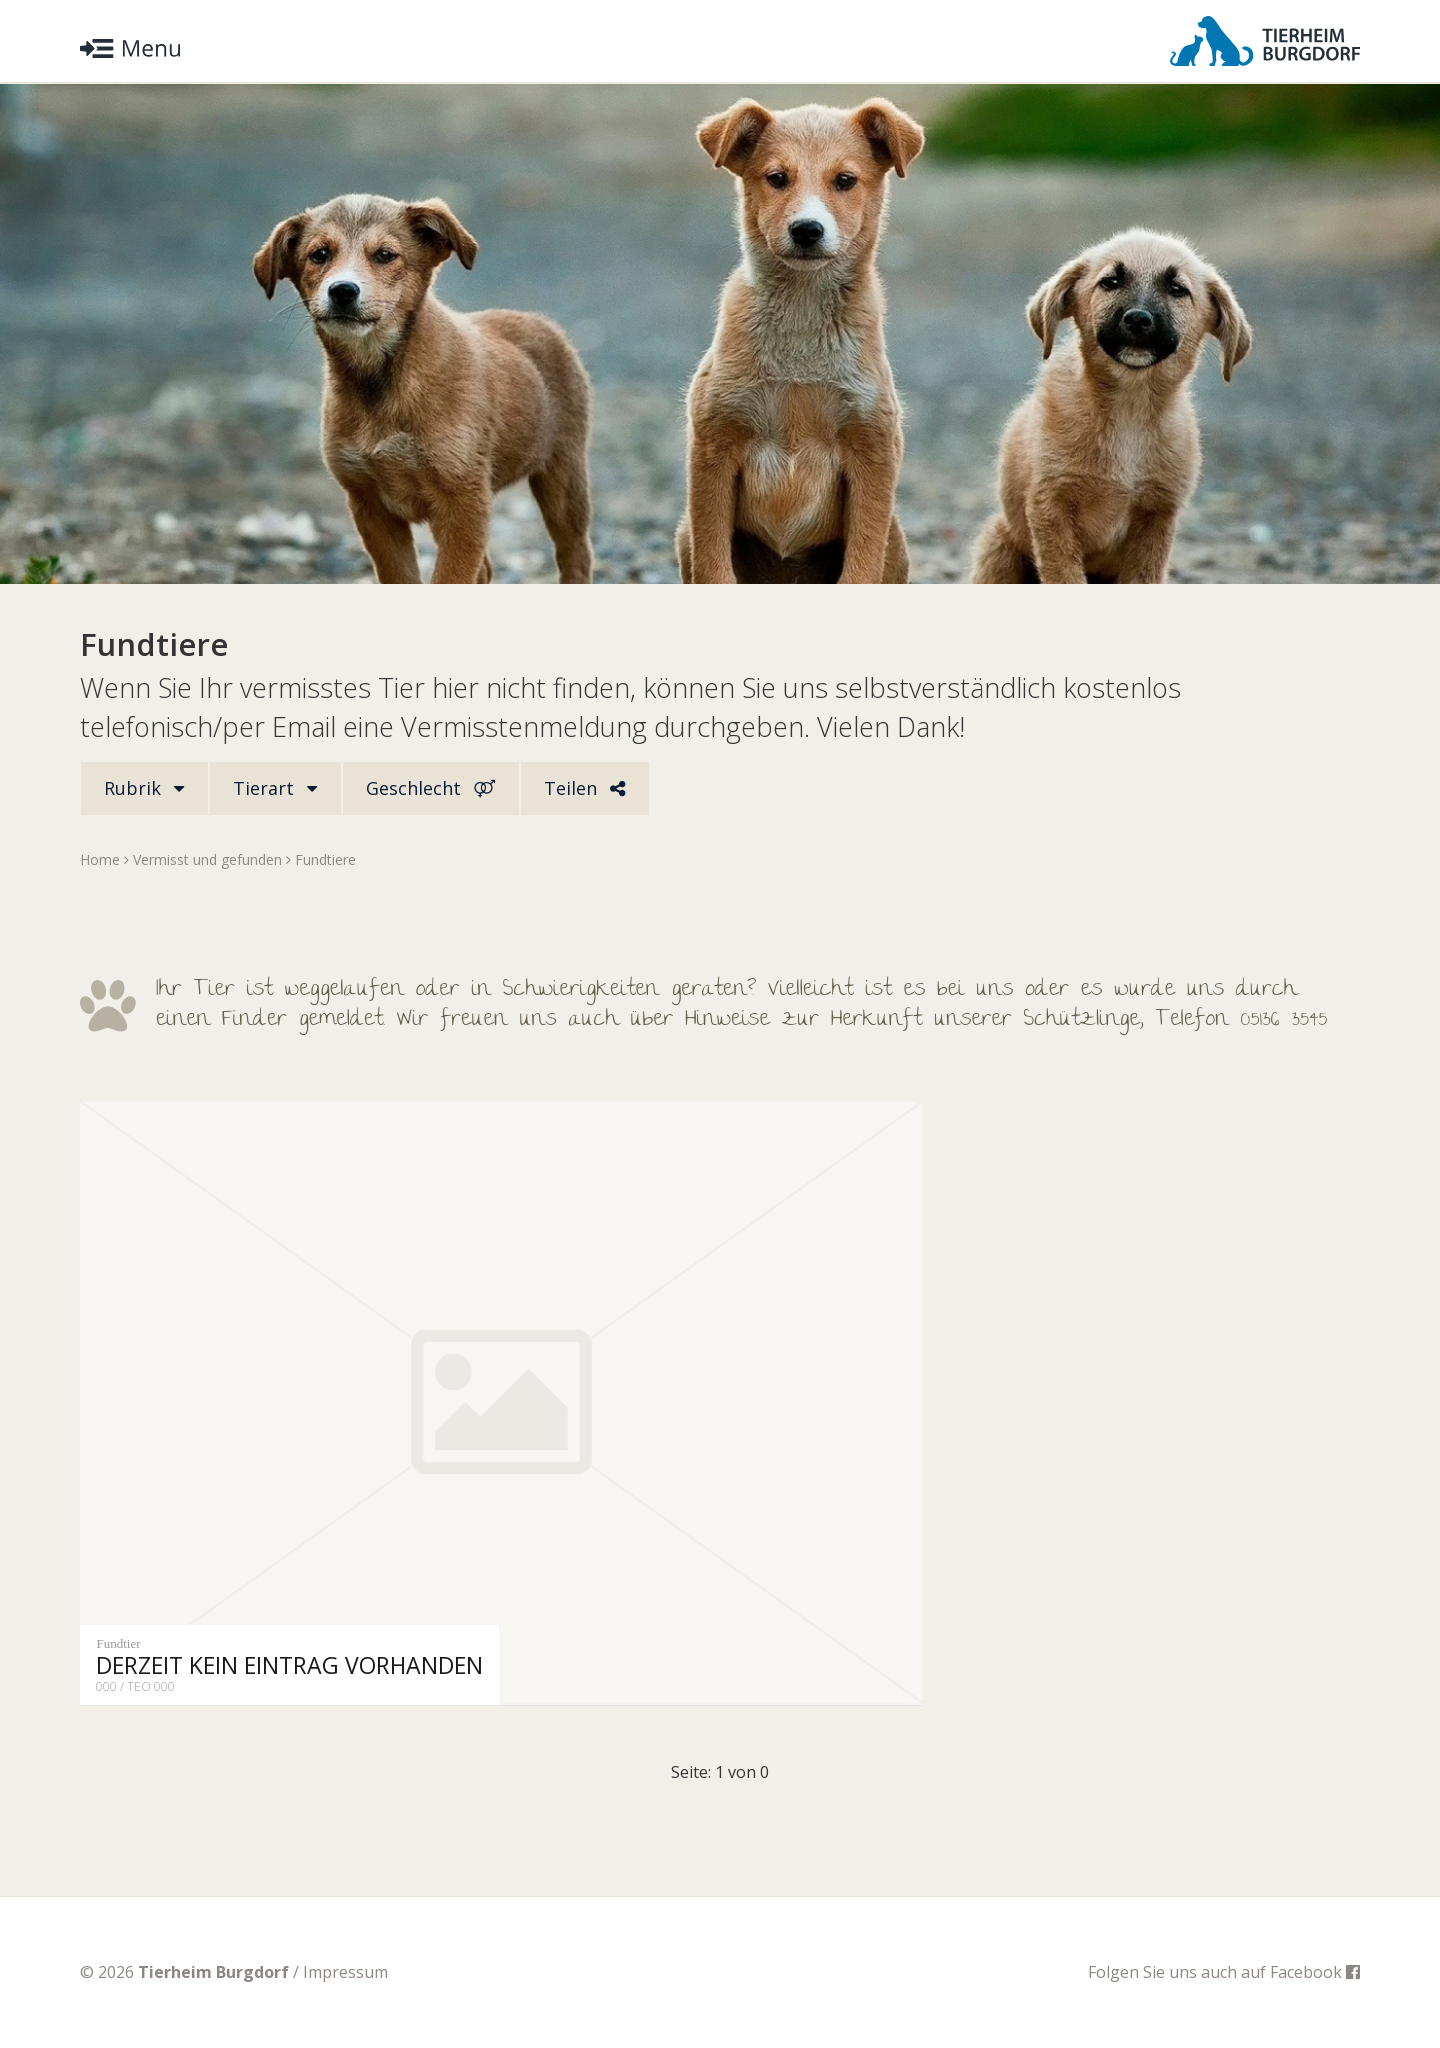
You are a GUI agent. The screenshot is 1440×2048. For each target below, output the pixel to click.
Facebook (1315, 1972)
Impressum (345, 1972)
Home (100, 859)
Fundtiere (325, 859)
